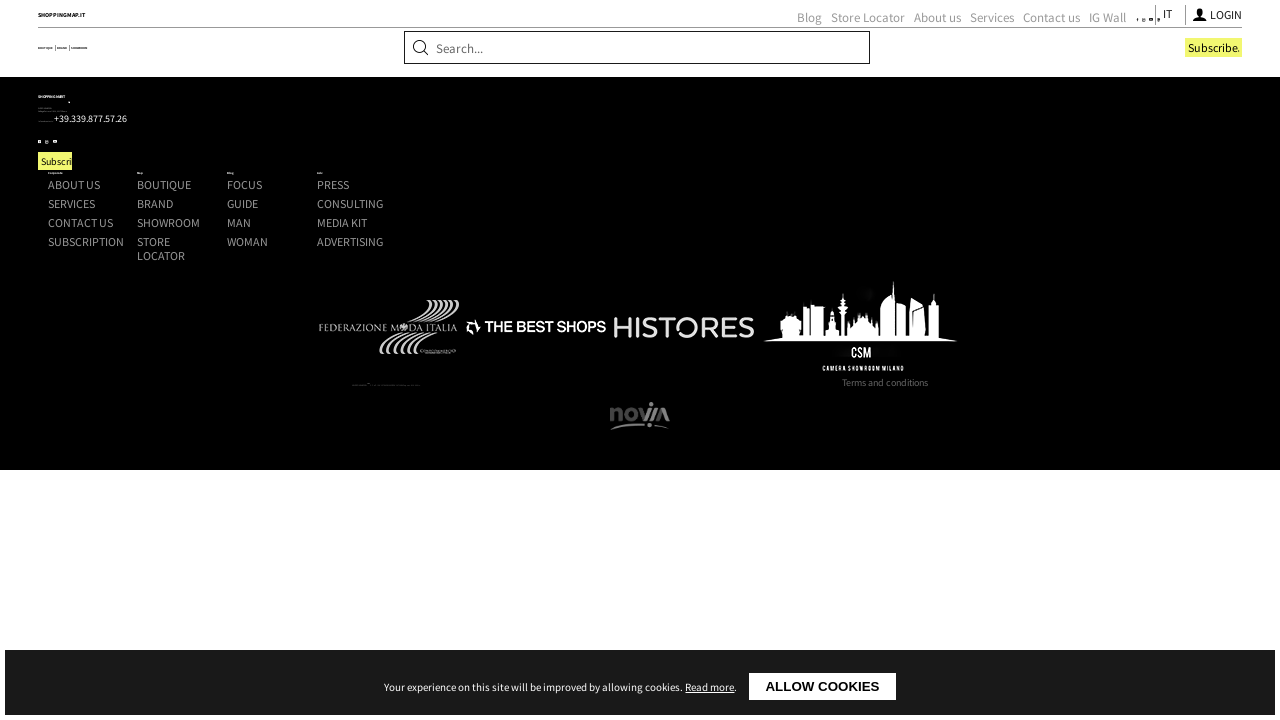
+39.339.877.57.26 (303, 290)
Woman (793, 311)
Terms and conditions (885, 552)
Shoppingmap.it (275, 234)
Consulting (975, 273)
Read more (709, 687)
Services (765, 46)
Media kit (967, 292)
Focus (790, 253)
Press (958, 253)
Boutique (225, 103)
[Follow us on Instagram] (941, 46)
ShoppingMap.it (299, 43)
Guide (788, 273)
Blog (582, 46)
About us (710, 46)
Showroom (373, 103)
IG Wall (880, 46)
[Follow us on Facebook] (923, 46)
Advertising (975, 311)
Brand (295, 103)
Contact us (824, 46)
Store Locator (641, 46)
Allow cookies (822, 686)
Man (785, 292)
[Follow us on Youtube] (961, 46)
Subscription (472, 311)
